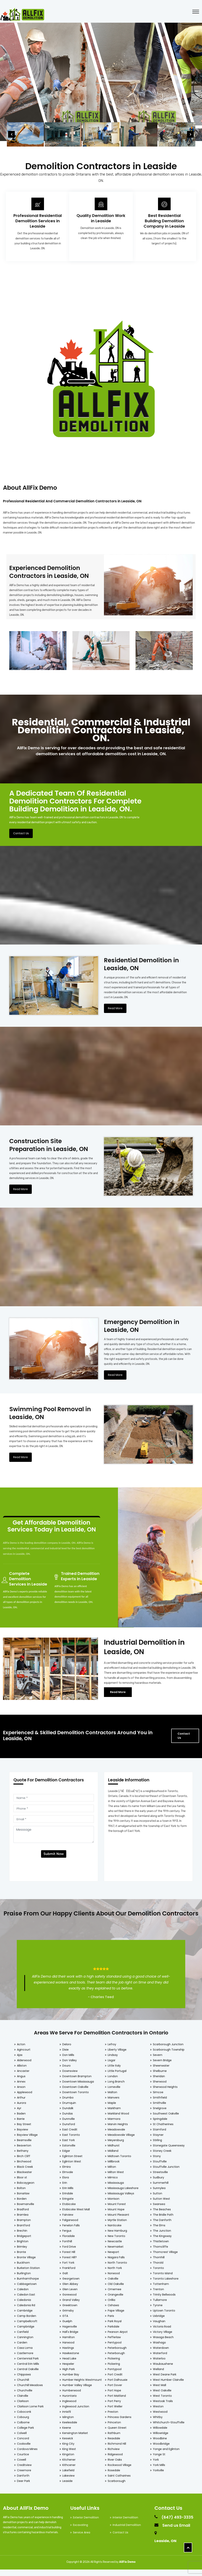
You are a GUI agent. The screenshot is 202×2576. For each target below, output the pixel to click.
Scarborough (116, 2487)
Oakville (113, 2285)
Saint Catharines (119, 2482)
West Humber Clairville (168, 2386)
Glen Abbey (70, 2290)
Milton (112, 2173)
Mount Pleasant (118, 2221)
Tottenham (161, 2290)
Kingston (68, 2461)
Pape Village (116, 2317)
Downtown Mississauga (78, 2088)
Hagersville (69, 2333)
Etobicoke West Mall (76, 2216)
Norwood (114, 2280)
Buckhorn (23, 2269)
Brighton (22, 2248)
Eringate (68, 2205)
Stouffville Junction (166, 2173)
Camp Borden (26, 2322)
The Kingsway (162, 2242)
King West (69, 2455)
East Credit (69, 2136)
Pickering (114, 2365)
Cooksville (24, 2450)
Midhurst (114, 2152)
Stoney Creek (162, 2157)
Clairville (22, 2402)
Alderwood (24, 2067)
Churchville (24, 2397)
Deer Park (23, 2487)
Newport (113, 2258)
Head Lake (69, 2365)
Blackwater (24, 2179)
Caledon (23, 2296)
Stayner (158, 2141)
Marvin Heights (118, 2131)
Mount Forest (117, 2211)
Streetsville (160, 2179)
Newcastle (115, 2248)
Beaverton (24, 2152)
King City (68, 2450)
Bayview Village (27, 2141)
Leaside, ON (165, 2547)
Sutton (157, 2200)
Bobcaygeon (25, 2189)
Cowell (21, 2466)
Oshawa (113, 2312)
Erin (64, 2189)
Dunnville (68, 2125)
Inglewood (69, 2408)
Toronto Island (163, 2280)
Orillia (111, 2306)
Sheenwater (161, 2072)
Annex (21, 2088)
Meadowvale (116, 2136)
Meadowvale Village (121, 2141)
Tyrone (158, 2312)
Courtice (23, 2461)
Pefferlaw (114, 2344)
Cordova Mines (27, 2455)
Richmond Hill (117, 2450)
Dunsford (68, 2131)
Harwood (68, 2349)
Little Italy (114, 2072)
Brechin (22, 2237)
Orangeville (115, 2301)
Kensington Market (75, 2439)
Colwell (22, 2439)
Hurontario (69, 2402)
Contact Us (21, 833)
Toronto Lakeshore (166, 2285)
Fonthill (67, 2248)
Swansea (159, 2211)
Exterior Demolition (86, 2524)
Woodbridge (161, 2450)
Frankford (68, 2274)
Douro (66, 2072)
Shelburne (160, 2077)
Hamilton (68, 2344)
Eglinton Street (72, 2163)
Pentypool (115, 2349)
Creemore (24, 2477)
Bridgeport (24, 2242)
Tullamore (160, 2306)
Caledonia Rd (26, 2312)
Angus (21, 2083)
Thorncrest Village (165, 2258)
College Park (25, 2434)
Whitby (158, 2424)
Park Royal (115, 2328)
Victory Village (162, 2338)
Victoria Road (162, 2333)
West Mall (159, 2392)
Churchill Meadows (30, 2392)
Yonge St (159, 2461)
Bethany (22, 2157)
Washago (159, 2349)
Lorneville (114, 2093)
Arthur (21, 2104)
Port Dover (115, 2392)
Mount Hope (116, 2216)
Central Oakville (28, 2376)
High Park (68, 2376)
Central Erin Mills (28, 2370)
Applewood (24, 2099)
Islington (68, 2424)
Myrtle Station (117, 2226)
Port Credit (115, 2381)
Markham (114, 2115)
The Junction (162, 2237)
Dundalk (67, 2115)
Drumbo (68, 2104)
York (156, 2466)
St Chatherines (163, 2131)
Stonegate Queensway (169, 2152)
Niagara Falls (116, 2264)
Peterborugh (116, 2360)
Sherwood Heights (165, 2093)
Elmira (66, 2173)
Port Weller (115, 2413)
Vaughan (159, 2328)
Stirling (157, 2147)
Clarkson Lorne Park (30, 2413)
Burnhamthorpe (28, 2285)
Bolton (21, 2195)
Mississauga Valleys (121, 2200)
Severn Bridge (162, 2067)
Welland (158, 2376)
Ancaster (23, 2077)
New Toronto (116, 2242)
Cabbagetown (27, 2290)
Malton (112, 2099)
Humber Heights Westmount (82, 2386)
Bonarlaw (23, 2200)
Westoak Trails (163, 2408)
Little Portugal (117, 2077)
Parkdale (113, 2333)
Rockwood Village (119, 2471)
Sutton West (161, 2205)
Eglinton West (71, 2168)
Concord (23, 2445)
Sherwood (159, 2088)
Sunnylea (159, 2195)
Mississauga (116, 2189)
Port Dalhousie (117, 2386)
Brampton (24, 2226)
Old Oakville (116, 2290)
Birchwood (24, 2168)
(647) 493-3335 (177, 2523)
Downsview (70, 2077)
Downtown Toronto (75, 2099)
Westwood (160, 2418)
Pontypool (115, 2376)
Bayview (22, 2136)
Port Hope (114, 2397)
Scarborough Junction (168, 2051)
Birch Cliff (23, 2163)
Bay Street (24, 2131)
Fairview (67, 2221)
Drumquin (69, 2109)
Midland (113, 2157)
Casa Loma (25, 2354)
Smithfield (160, 2104)
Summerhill (160, 2189)
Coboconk (24, 2418)
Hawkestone (70, 2360)
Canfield (23, 2338)
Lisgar (111, 2067)
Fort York (68, 2269)
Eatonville (68, 2152)
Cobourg (23, 2424)
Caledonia (24, 2306)
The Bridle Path (163, 2221)
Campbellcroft (27, 2328)
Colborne (23, 2429)
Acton (21, 2051)
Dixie (65, 2056)
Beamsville (24, 2147)
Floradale (68, 2242)
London (113, 2083)
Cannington (25, 2344)
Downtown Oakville (75, 2093)
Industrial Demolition (127, 2531)
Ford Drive (69, 2253)
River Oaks (115, 2466)
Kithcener (69, 2471)
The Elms (159, 2232)
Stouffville (160, 2168)
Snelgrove (159, 2115)
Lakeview (68, 2482)
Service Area (81, 2539)
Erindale (67, 2200)
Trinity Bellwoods (164, 2301)
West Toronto (162, 2402)
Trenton (158, 2296)
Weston (158, 2413)
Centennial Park (28, 2365)
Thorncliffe (160, 2253)
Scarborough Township (168, 2056)
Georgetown (70, 2285)
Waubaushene (163, 2370)
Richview (114, 2455)
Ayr (19, 2115)
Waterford (160, 2360)
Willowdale (160, 2434)
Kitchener (69, 2466)
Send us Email (176, 2531)
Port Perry (114, 2408)
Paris (111, 2322)
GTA (65, 2322)
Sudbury (158, 2184)
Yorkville (158, 2477)
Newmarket (115, 2253)
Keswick (67, 2445)
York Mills (159, 2471)
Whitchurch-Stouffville (168, 2429)
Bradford (23, 2216)
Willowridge (160, 2439)
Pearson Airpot (118, 2338)
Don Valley (69, 2067)
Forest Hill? (69, 2264)
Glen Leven (70, 2296)
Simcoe (158, 2099)
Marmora (114, 2125)
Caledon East (26, 2301)
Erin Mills (67, 2195)
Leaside (67, 2487)
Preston (113, 2418)
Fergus (66, 2237)
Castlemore (25, 2360)
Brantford (23, 2232)
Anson (21, 2093)
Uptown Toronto (164, 2317)
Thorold (158, 2269)
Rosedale (114, 2477)
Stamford (159, 2136)
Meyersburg (116, 2147)
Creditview (24, 2471)
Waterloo (159, 2365)
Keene (66, 2434)
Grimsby (68, 2317)
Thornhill (159, 2264)
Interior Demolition (125, 2524)
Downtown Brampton (77, 2083)
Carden (22, 2349)
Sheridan (159, 2083)
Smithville (159, 2109)
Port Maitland (117, 2402)
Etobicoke (69, 2211)
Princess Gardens (119, 2424)
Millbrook (114, 2168)
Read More (115, 1008)
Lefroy (112, 2051)
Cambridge (25, 2317)
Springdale (160, 2125)
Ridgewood (115, 2461)
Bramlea (22, 2221)
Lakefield (68, 2477)
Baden (21, 2120)
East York (68, 2147)
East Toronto (71, 2141)
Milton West (116, 2179)
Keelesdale (69, 2429)
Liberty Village (117, 2056)
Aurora (21, 2109)
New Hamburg (117, 2237)
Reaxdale (114, 2445)
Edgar (66, 2157)
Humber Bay (70, 2381)
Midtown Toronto (119, 2163)
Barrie (21, 2125)
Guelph (67, 2328)
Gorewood (69, 2301)
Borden (22, 2205)
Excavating (80, 2531)
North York (115, 2274)
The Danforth (162, 2226)
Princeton (114, 2429)
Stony (157, 2163)
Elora (65, 2184)
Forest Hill (68, 2258)
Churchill (23, 2386)
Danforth (23, 2482)
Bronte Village (26, 2264)
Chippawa (24, 2381)
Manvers (113, 2104)
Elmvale (67, 2179)
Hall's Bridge (70, 2338)
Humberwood (71, 2397)
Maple (112, 2109)
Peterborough (117, 2354)
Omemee (114, 2296)
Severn (157, 2061)
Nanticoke (115, 2232)
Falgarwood (70, 2226)
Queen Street (117, 2434)
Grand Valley (71, 2306)
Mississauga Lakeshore (123, 2195)
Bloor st (22, 2184)
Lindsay (113, 2061)
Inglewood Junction (75, 2413)
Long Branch (116, 2088)
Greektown (69, 2312)
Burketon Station (28, 2274)
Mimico (113, 2184)
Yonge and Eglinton (166, 2455)
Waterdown (161, 2354)
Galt (65, 2280)
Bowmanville (25, 2211)
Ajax (19, 2061)
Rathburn (114, 2439)
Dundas (67, 2120)
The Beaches (162, 2216)
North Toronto (117, 2269)
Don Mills (68, 2061)
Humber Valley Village (77, 2392)
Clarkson (23, 2408)
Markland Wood (118, 2120)
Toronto (158, 2274)
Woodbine (160, 2445)
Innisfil (66, 2418)
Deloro (66, 2051)
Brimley (22, 2253)
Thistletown (161, 2248)
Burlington (24, 2280)
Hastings (68, 2354)
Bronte (21, 2258)
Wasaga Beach (163, 2344)
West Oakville (162, 2397)
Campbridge (25, 2333)
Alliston (22, 2072)
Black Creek (25, 2173)
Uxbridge (159, 2322)
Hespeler (68, 2370)
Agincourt (23, 2056)
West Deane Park (164, 2381)
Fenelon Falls (71, 2232)
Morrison (113, 2205)
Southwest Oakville (166, 2120)
